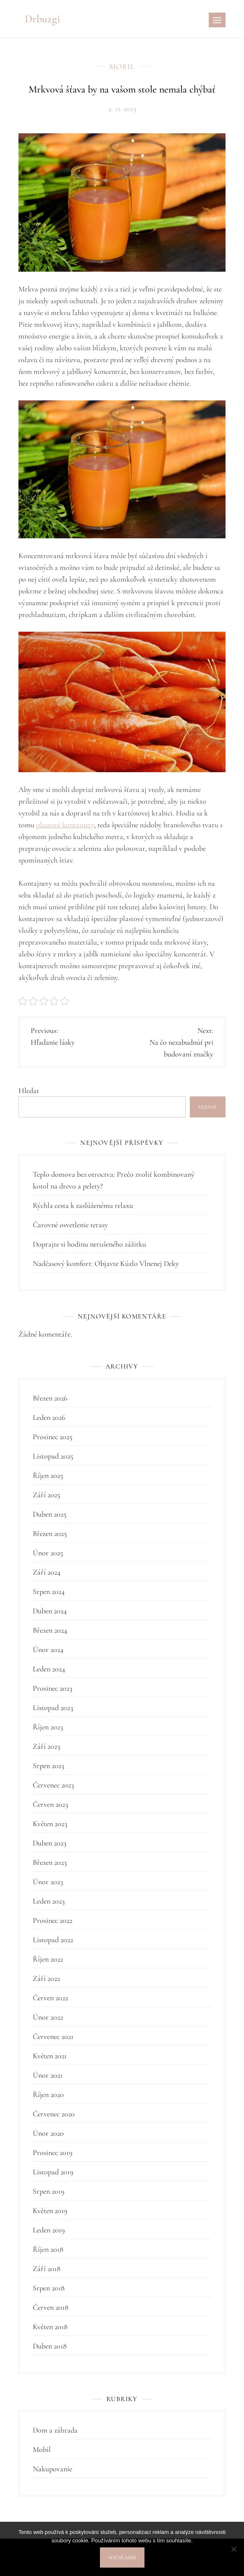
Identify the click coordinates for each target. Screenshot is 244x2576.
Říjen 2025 (48, 1475)
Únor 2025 (48, 1552)
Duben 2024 (50, 1610)
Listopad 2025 (53, 1456)
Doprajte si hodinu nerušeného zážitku (89, 1244)
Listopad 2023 (53, 1707)
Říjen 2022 (48, 1959)
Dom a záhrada (55, 2430)
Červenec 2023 (53, 1785)
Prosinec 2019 (52, 2152)
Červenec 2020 (54, 2113)
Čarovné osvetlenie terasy (70, 1224)
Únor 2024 (48, 1649)
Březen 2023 (50, 1862)
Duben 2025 (49, 1514)
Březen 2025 (50, 1533)
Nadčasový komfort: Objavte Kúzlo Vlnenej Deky (106, 1263)
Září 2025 (46, 1494)
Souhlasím (122, 2557)
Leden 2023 (49, 1901)
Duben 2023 (49, 1843)
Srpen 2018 (49, 2288)
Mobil (122, 66)
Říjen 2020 (48, 2094)
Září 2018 (46, 2268)
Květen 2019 (50, 2210)
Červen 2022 (50, 1997)
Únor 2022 (48, 2017)
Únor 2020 (48, 2133)
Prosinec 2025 (52, 1436)
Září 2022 (46, 1978)
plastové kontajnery (65, 824)
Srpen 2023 (48, 1765)
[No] (233, 2549)
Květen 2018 (50, 2326)
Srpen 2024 (49, 1591)
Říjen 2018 (48, 2249)
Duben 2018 (50, 2346)
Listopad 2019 (53, 2171)
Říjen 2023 (48, 1726)
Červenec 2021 (53, 2036)
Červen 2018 (50, 2307)
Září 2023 (46, 1746)
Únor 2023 (48, 1881)
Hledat (28, 1090)
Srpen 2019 (48, 2191)
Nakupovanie (52, 2468)
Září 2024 (46, 1572)
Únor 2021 (48, 2075)
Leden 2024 (49, 1668)
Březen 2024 (50, 1630)
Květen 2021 (50, 2055)
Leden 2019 (49, 2229)
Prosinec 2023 (52, 1688)
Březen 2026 (50, 1398)
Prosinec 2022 (52, 1920)
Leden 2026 (49, 1417)
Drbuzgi (42, 18)
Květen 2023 (50, 1823)
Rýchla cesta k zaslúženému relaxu (83, 1205)
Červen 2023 (50, 1804)
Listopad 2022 (53, 1939)
